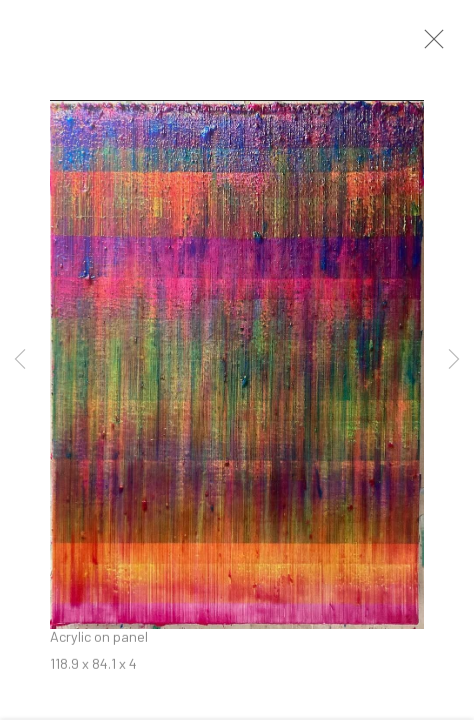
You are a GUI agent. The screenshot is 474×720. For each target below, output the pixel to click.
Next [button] (454, 360)
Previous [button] (20, 360)
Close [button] (440, 45)
